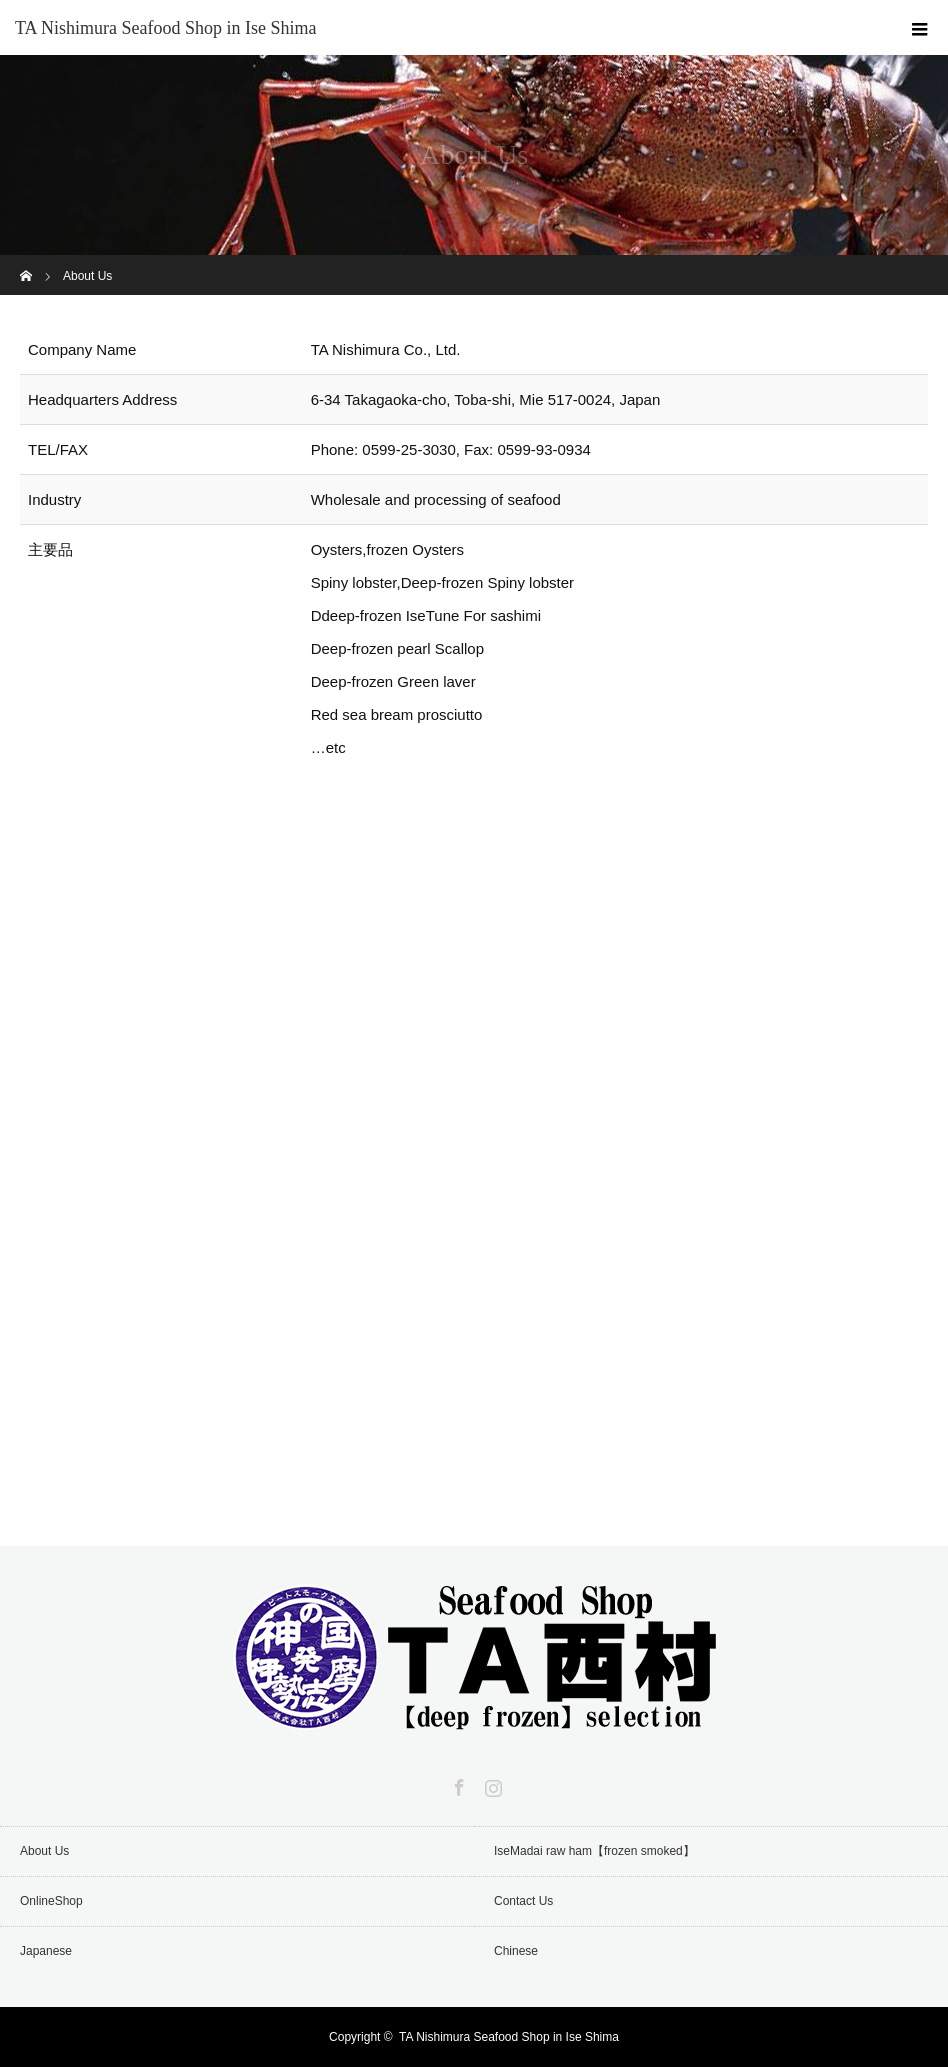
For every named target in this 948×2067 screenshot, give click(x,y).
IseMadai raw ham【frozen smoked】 (594, 1851)
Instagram (491, 1784)
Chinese (516, 1951)
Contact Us (523, 1901)
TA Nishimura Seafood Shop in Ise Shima (166, 28)
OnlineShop (51, 1901)
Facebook (457, 1784)
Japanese (46, 1951)
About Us (44, 1851)
